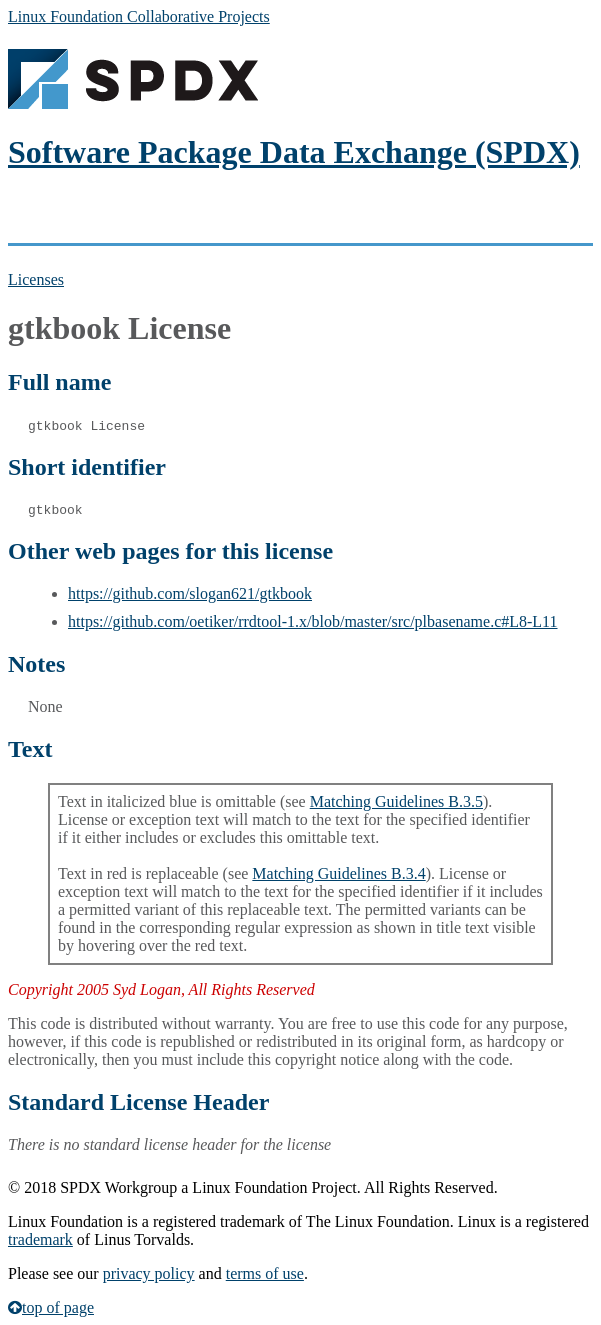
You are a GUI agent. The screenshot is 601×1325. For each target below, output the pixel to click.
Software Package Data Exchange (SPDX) (294, 152)
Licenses (36, 279)
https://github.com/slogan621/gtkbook (190, 593)
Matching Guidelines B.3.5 (396, 801)
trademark (40, 1239)
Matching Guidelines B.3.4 (338, 873)
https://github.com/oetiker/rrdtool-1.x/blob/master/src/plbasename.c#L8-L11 (313, 621)
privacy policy (149, 1273)
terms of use (265, 1273)
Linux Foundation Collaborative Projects (139, 16)
